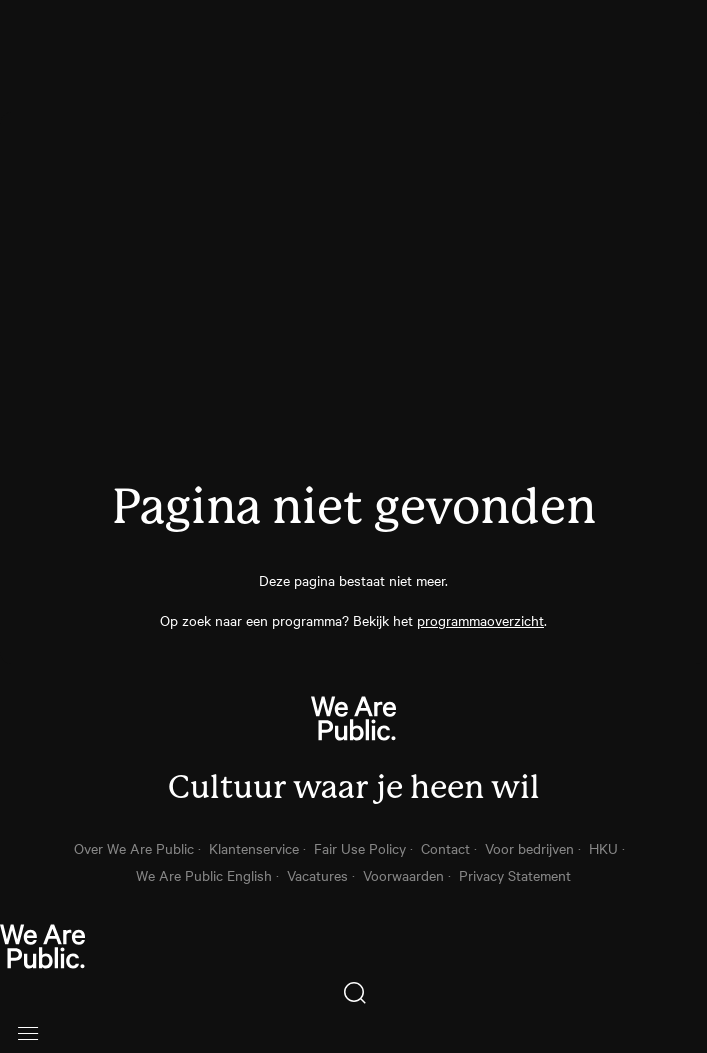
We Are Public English (204, 875)
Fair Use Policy (360, 848)
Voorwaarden (403, 875)
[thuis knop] (353, 948)
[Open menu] (28, 1033)
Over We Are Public (134, 848)
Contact (445, 848)
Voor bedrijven (529, 848)
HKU (603, 848)
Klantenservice (254, 848)
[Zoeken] (353, 993)
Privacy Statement (515, 875)
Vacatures (317, 875)
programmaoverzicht (480, 620)
